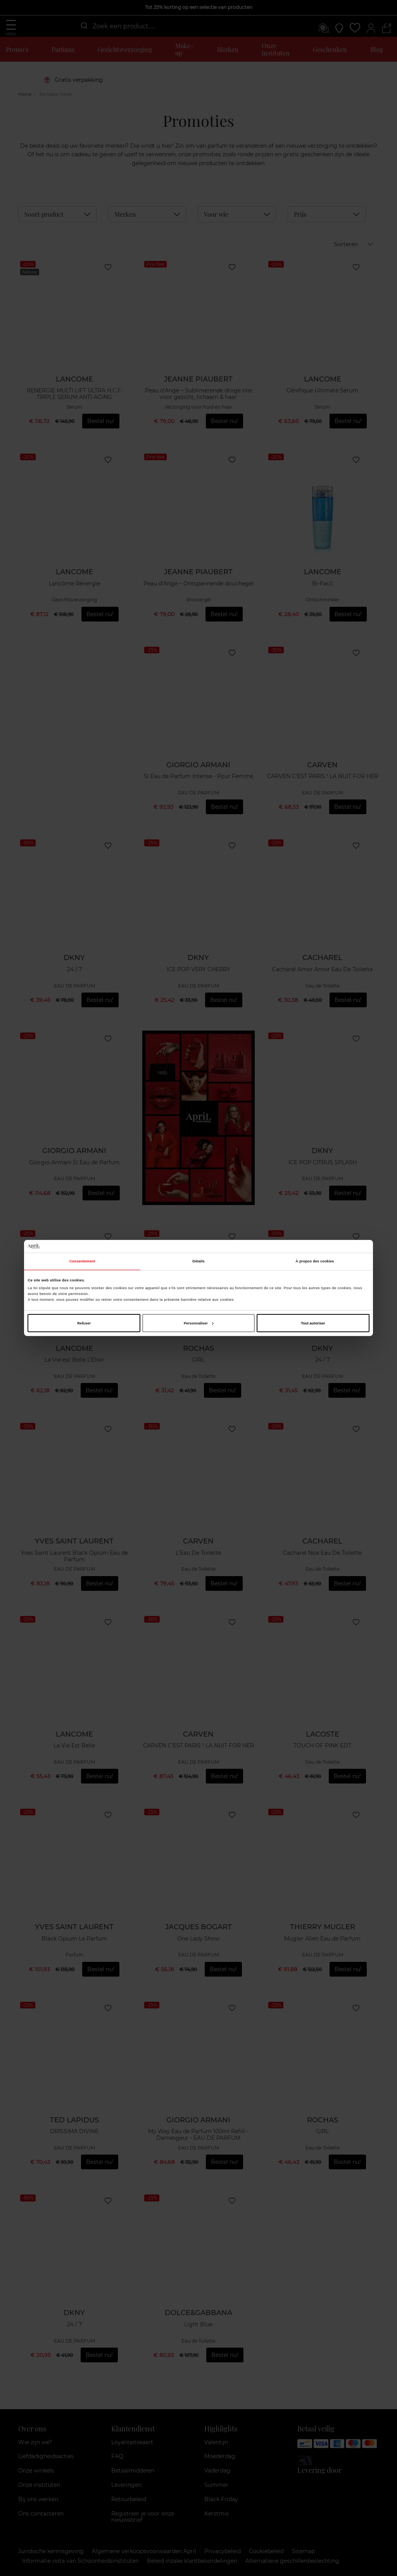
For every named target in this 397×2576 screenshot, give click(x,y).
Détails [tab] (198, 1261)
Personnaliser (199, 1323)
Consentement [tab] (82, 1261)
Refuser (84, 1323)
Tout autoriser (313, 1323)
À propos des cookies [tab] (314, 1261)
